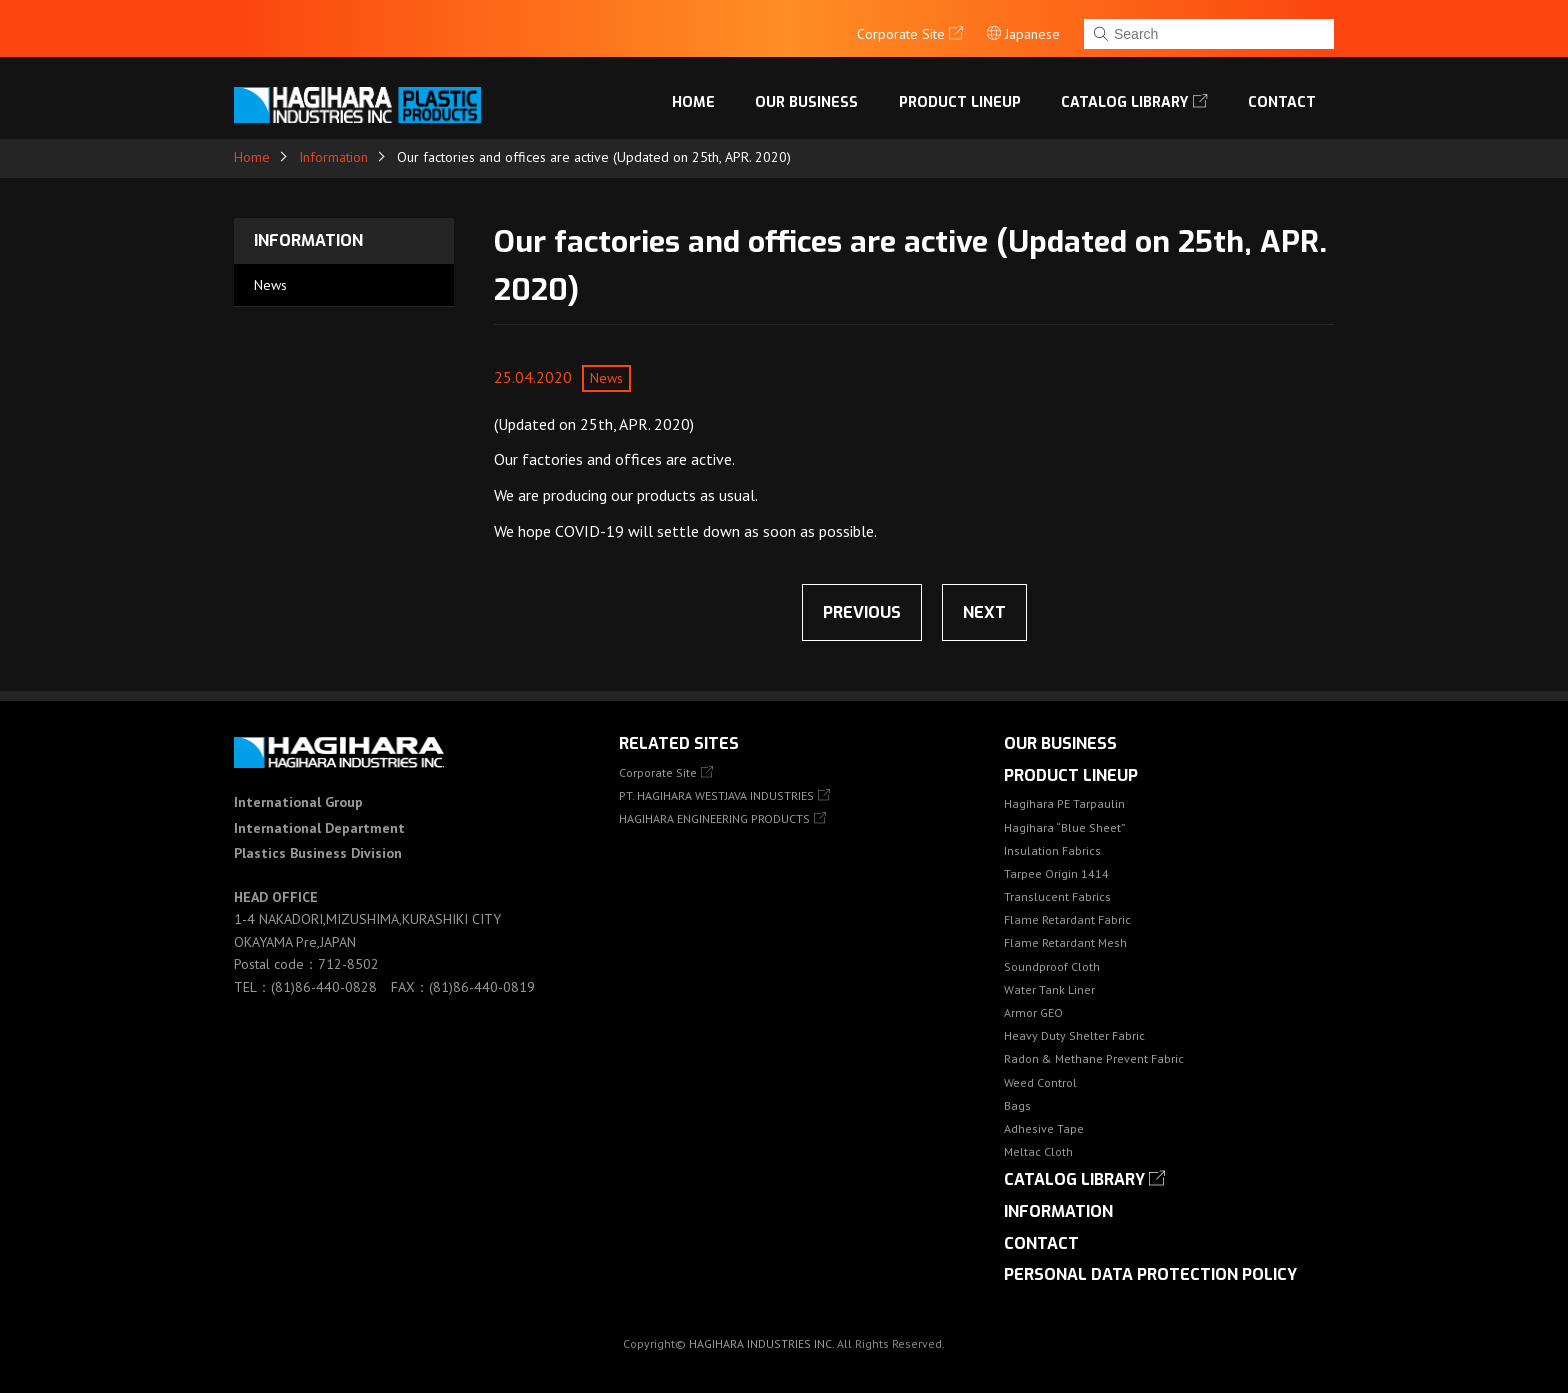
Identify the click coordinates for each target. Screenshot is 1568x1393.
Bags (1017, 1105)
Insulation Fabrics (1052, 850)
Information (333, 157)
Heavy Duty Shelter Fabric (1074, 1035)
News (270, 285)
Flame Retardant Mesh (1065, 942)
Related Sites (679, 743)
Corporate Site (658, 772)
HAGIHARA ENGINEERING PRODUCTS (714, 818)
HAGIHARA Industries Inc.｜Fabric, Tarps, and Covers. (361, 94)
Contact (1282, 93)
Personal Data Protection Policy (1150, 1274)
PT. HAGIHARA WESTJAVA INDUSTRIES (716, 795)
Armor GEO (1033, 1012)
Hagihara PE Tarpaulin (1064, 803)
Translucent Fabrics (1057, 896)
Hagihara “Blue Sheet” (1065, 827)
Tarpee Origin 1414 (1056, 873)
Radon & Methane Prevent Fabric (1094, 1058)
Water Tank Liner (1049, 989)
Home (701, 93)
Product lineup (964, 93)
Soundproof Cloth (1052, 966)
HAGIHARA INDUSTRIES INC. (761, 1343)
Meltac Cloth (1038, 1151)
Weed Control (1040, 1082)
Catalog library (1128, 93)
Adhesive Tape (1044, 1128)
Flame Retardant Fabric (1067, 919)
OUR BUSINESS (813, 93)
